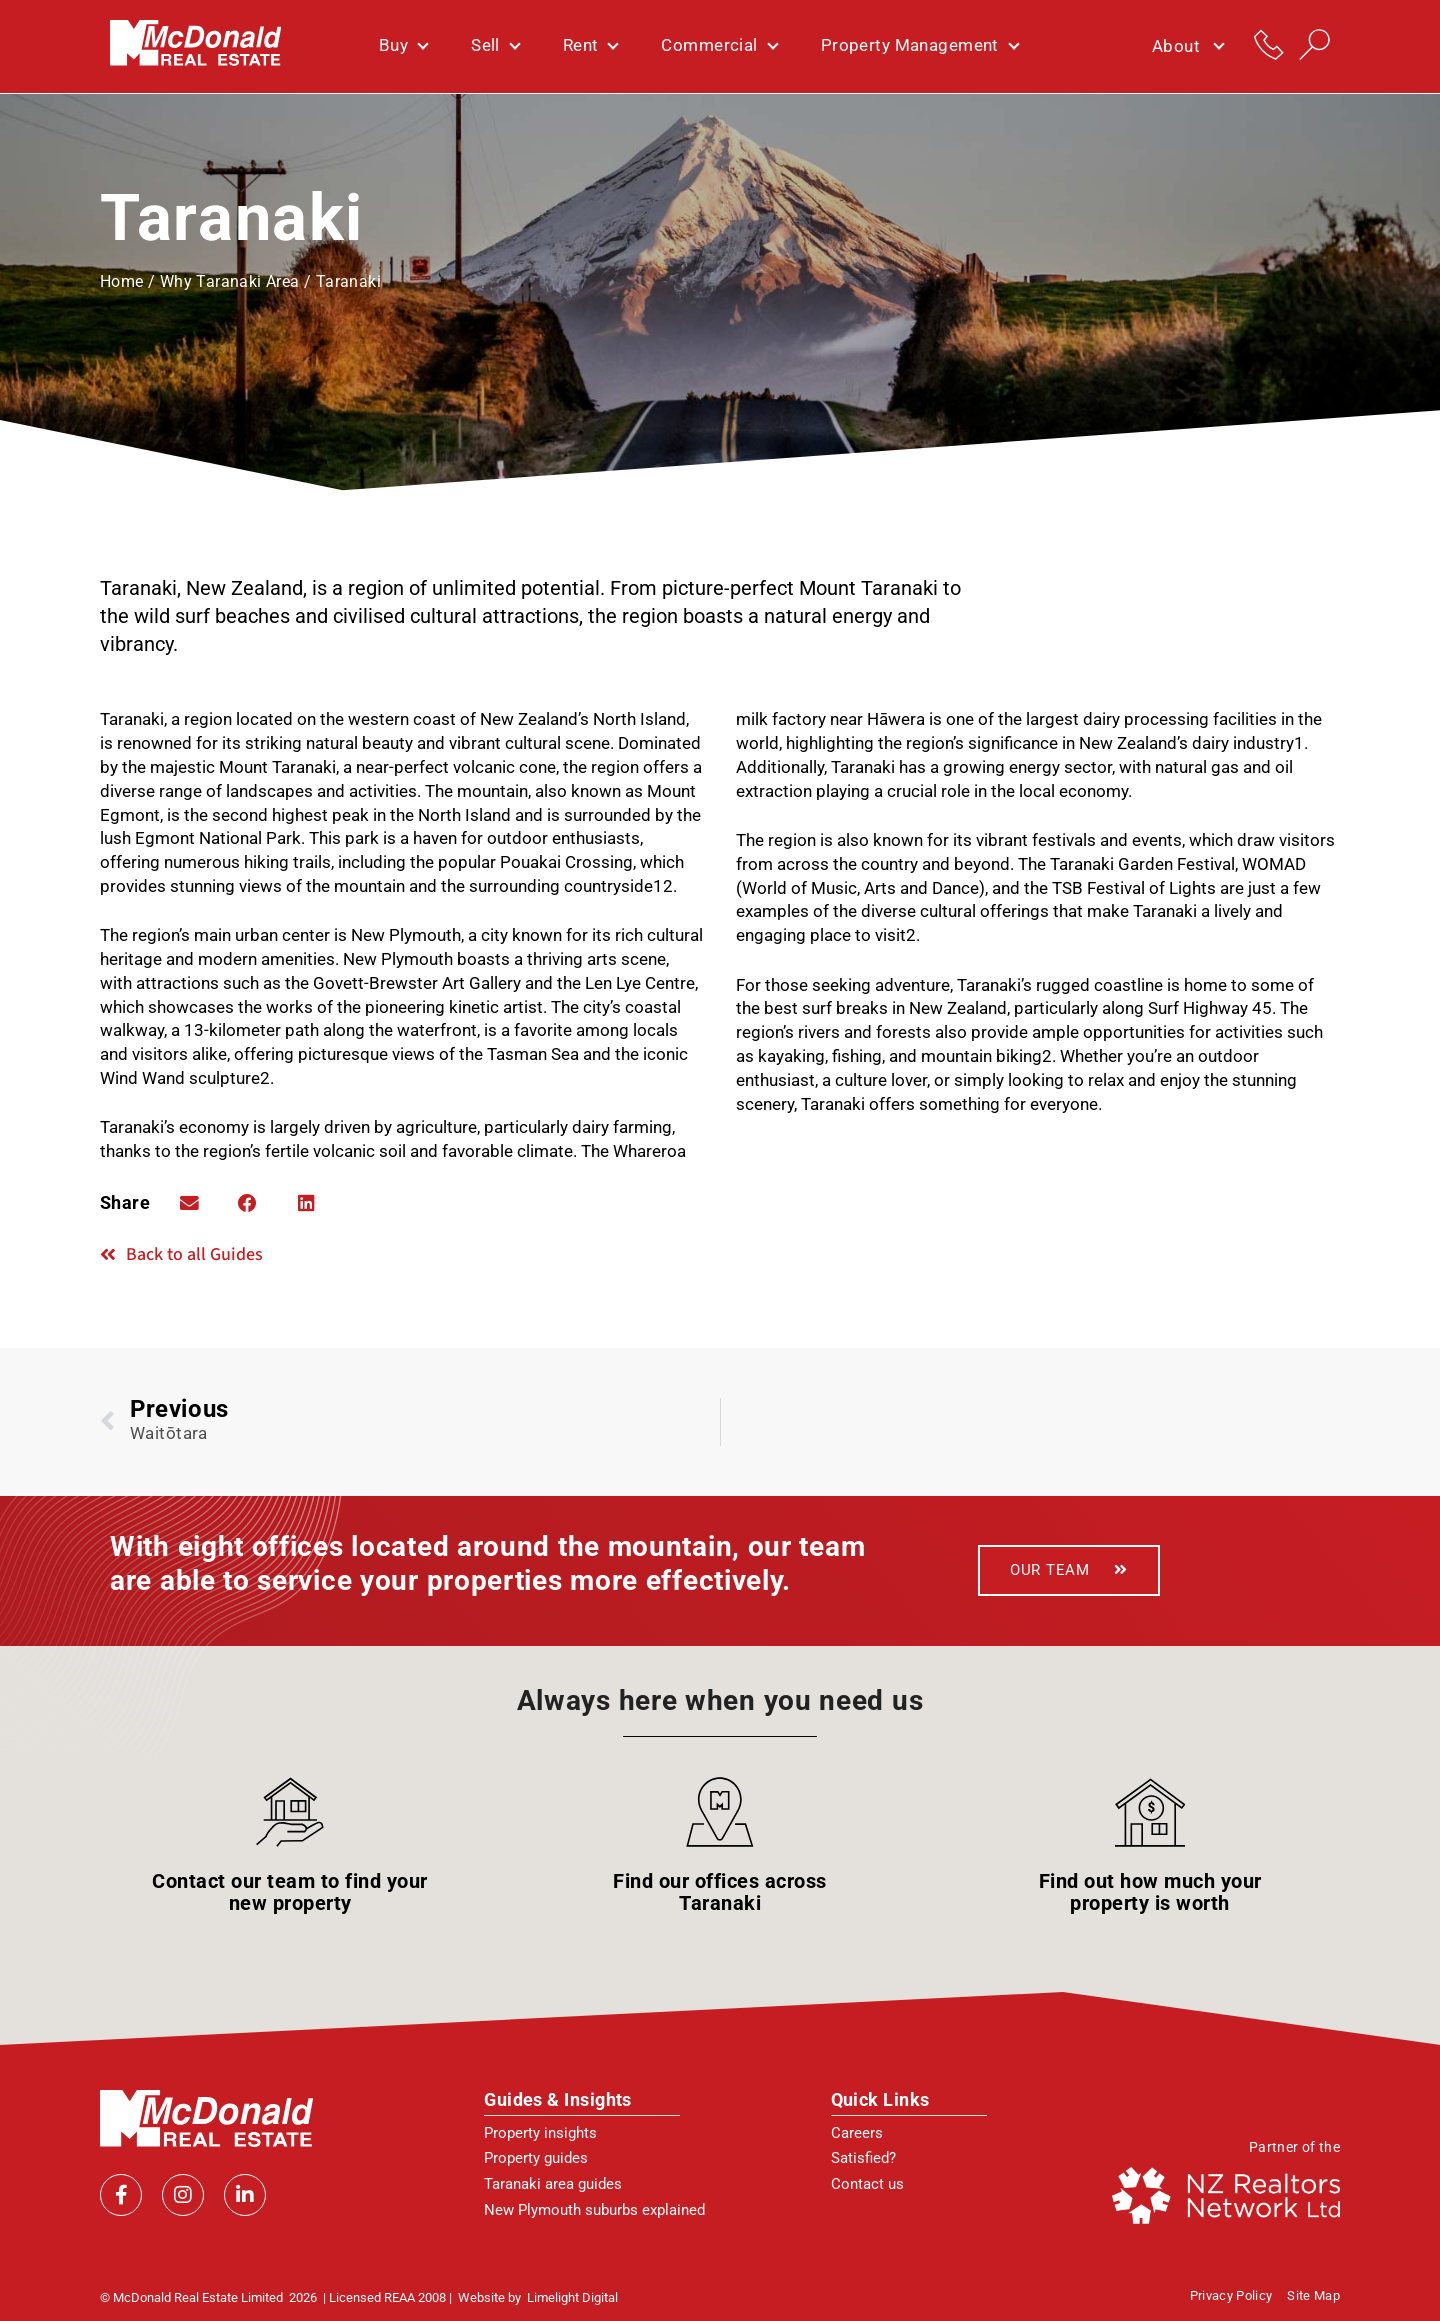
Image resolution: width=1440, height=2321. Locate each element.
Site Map (1313, 2295)
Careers (857, 2132)
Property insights (540, 2132)
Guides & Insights (558, 2098)
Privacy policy (1231, 2295)
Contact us (867, 2184)
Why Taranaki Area (230, 281)
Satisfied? (863, 2158)
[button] (189, 1203)
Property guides (536, 2158)
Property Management (919, 46)
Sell (495, 46)
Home (122, 281)
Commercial (718, 46)
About (1187, 47)
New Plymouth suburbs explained (594, 2209)
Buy (403, 46)
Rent (590, 46)
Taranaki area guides (553, 2184)
